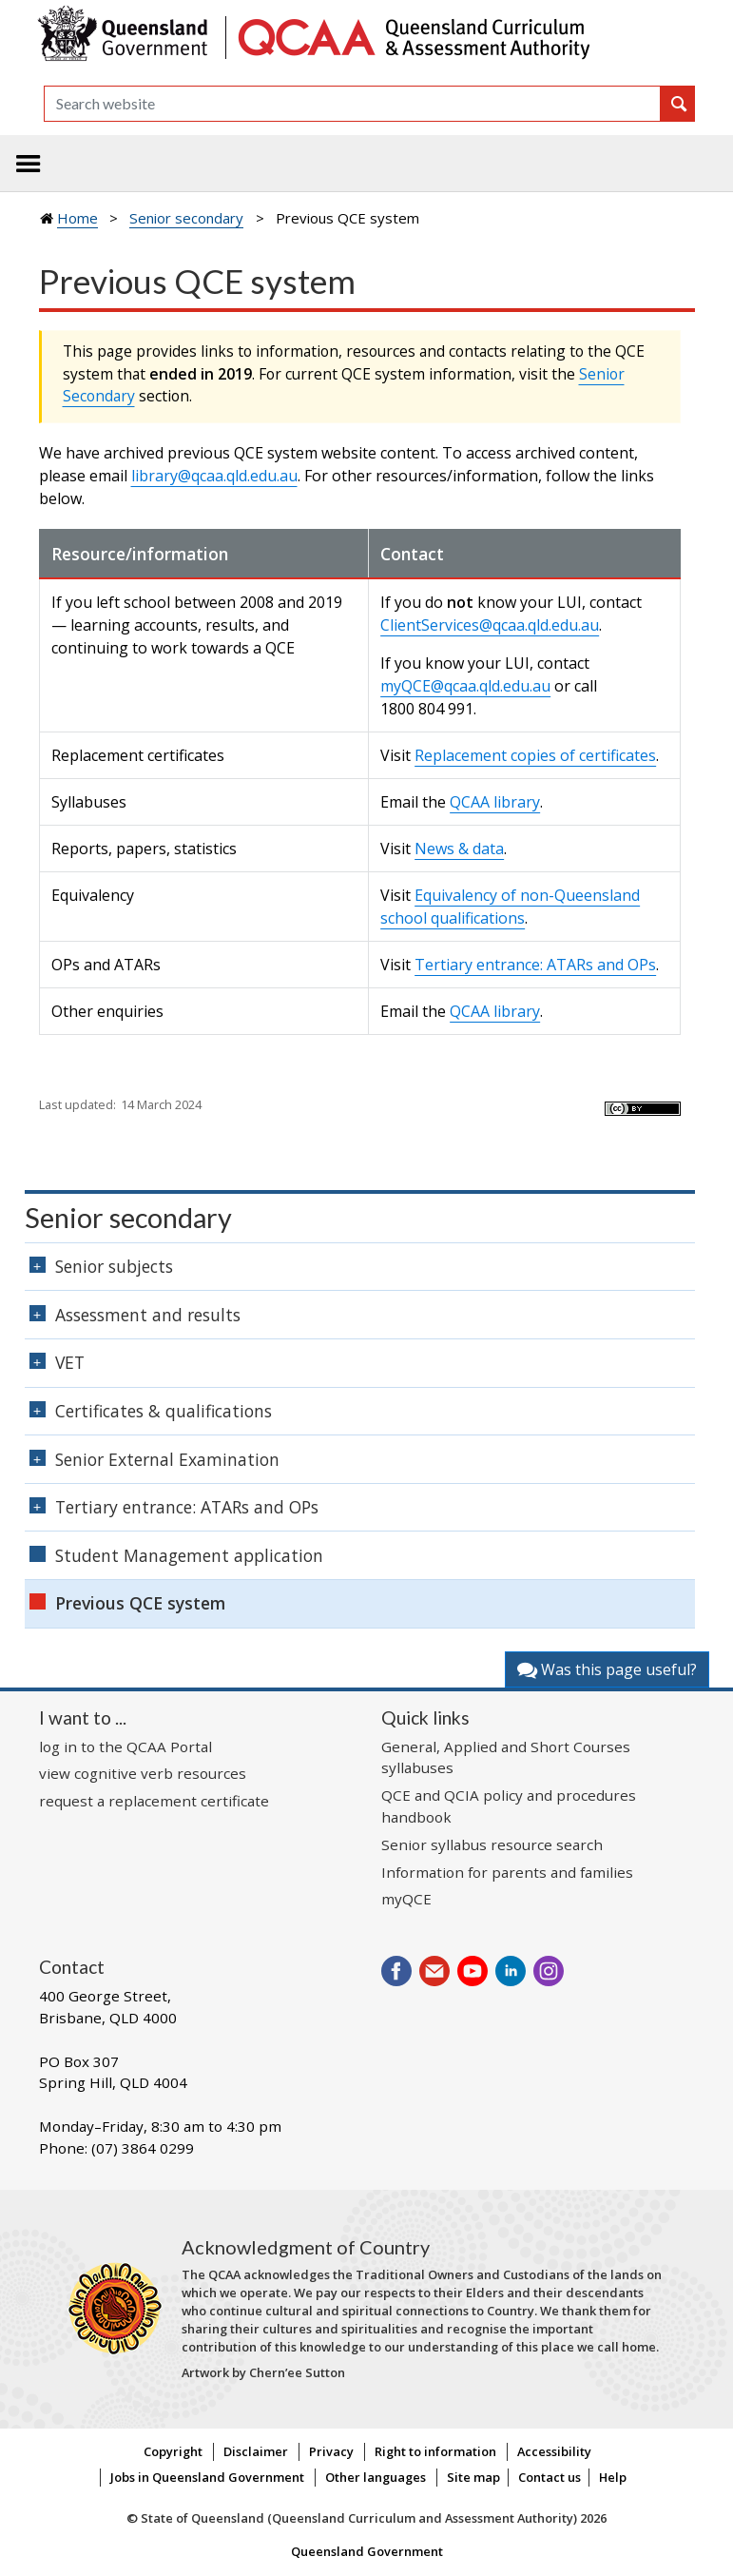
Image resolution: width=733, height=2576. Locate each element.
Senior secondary (186, 217)
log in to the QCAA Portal (125, 1746)
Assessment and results (148, 1314)
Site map (473, 2477)
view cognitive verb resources (142, 1773)
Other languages (375, 2477)
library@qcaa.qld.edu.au (214, 475)
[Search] (352, 104)
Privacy (331, 2451)
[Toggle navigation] (28, 163)
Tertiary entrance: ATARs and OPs (535, 964)
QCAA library (495, 801)
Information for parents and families (507, 1872)
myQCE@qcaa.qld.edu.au (465, 685)
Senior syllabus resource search (492, 1844)
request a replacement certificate (154, 1800)
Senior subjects (114, 1266)
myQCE (406, 1898)
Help (613, 2477)
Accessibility (554, 2451)
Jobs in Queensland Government (207, 2477)
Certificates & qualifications (163, 1410)
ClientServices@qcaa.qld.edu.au (489, 625)
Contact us (549, 2477)
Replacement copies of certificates (535, 755)
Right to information (435, 2451)
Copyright (173, 2451)
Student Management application (189, 1555)
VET (70, 1362)
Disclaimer (255, 2451)
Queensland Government (367, 2551)
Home (77, 217)
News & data (459, 848)
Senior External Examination (167, 1459)
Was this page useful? (607, 1669)
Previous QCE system (140, 1602)
